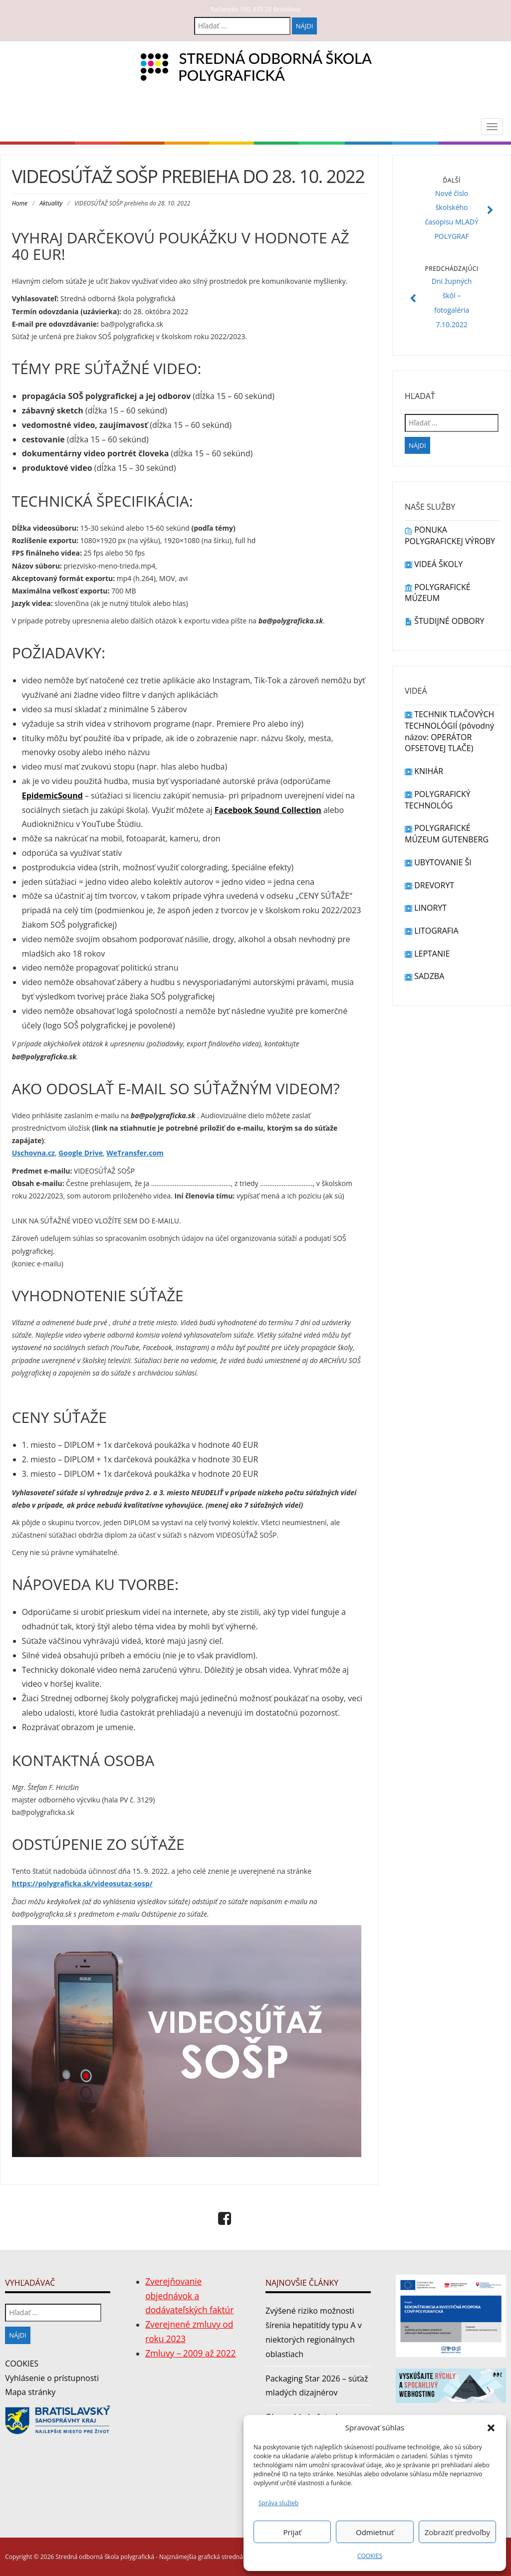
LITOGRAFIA (432, 930)
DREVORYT (429, 885)
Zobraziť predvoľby (457, 2532)
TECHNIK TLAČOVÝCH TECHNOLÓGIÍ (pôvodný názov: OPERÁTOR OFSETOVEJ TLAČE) (449, 731)
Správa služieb (278, 2503)
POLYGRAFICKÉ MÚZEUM (438, 593)
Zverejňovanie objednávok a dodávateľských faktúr (189, 2296)
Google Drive (80, 1153)
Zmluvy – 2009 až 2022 (190, 2353)
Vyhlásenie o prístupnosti (52, 2378)
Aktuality (50, 203)
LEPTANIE (427, 953)
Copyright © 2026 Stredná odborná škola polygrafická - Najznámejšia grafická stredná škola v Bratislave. (149, 2557)
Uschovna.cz (33, 1153)
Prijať (292, 2532)
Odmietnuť (375, 2532)
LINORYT (426, 907)
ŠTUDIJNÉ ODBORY (445, 620)
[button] (491, 2428)
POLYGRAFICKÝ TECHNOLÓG (438, 800)
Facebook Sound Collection (268, 809)
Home (19, 203)
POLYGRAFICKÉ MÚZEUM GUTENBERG (447, 833)
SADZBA (424, 976)
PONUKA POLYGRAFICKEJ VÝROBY (450, 535)
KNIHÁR (424, 771)
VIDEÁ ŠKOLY (434, 564)
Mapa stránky (30, 2391)
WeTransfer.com (135, 1153)
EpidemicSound (52, 795)
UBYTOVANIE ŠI (438, 862)
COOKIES (369, 2556)
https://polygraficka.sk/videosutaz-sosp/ (82, 1883)
